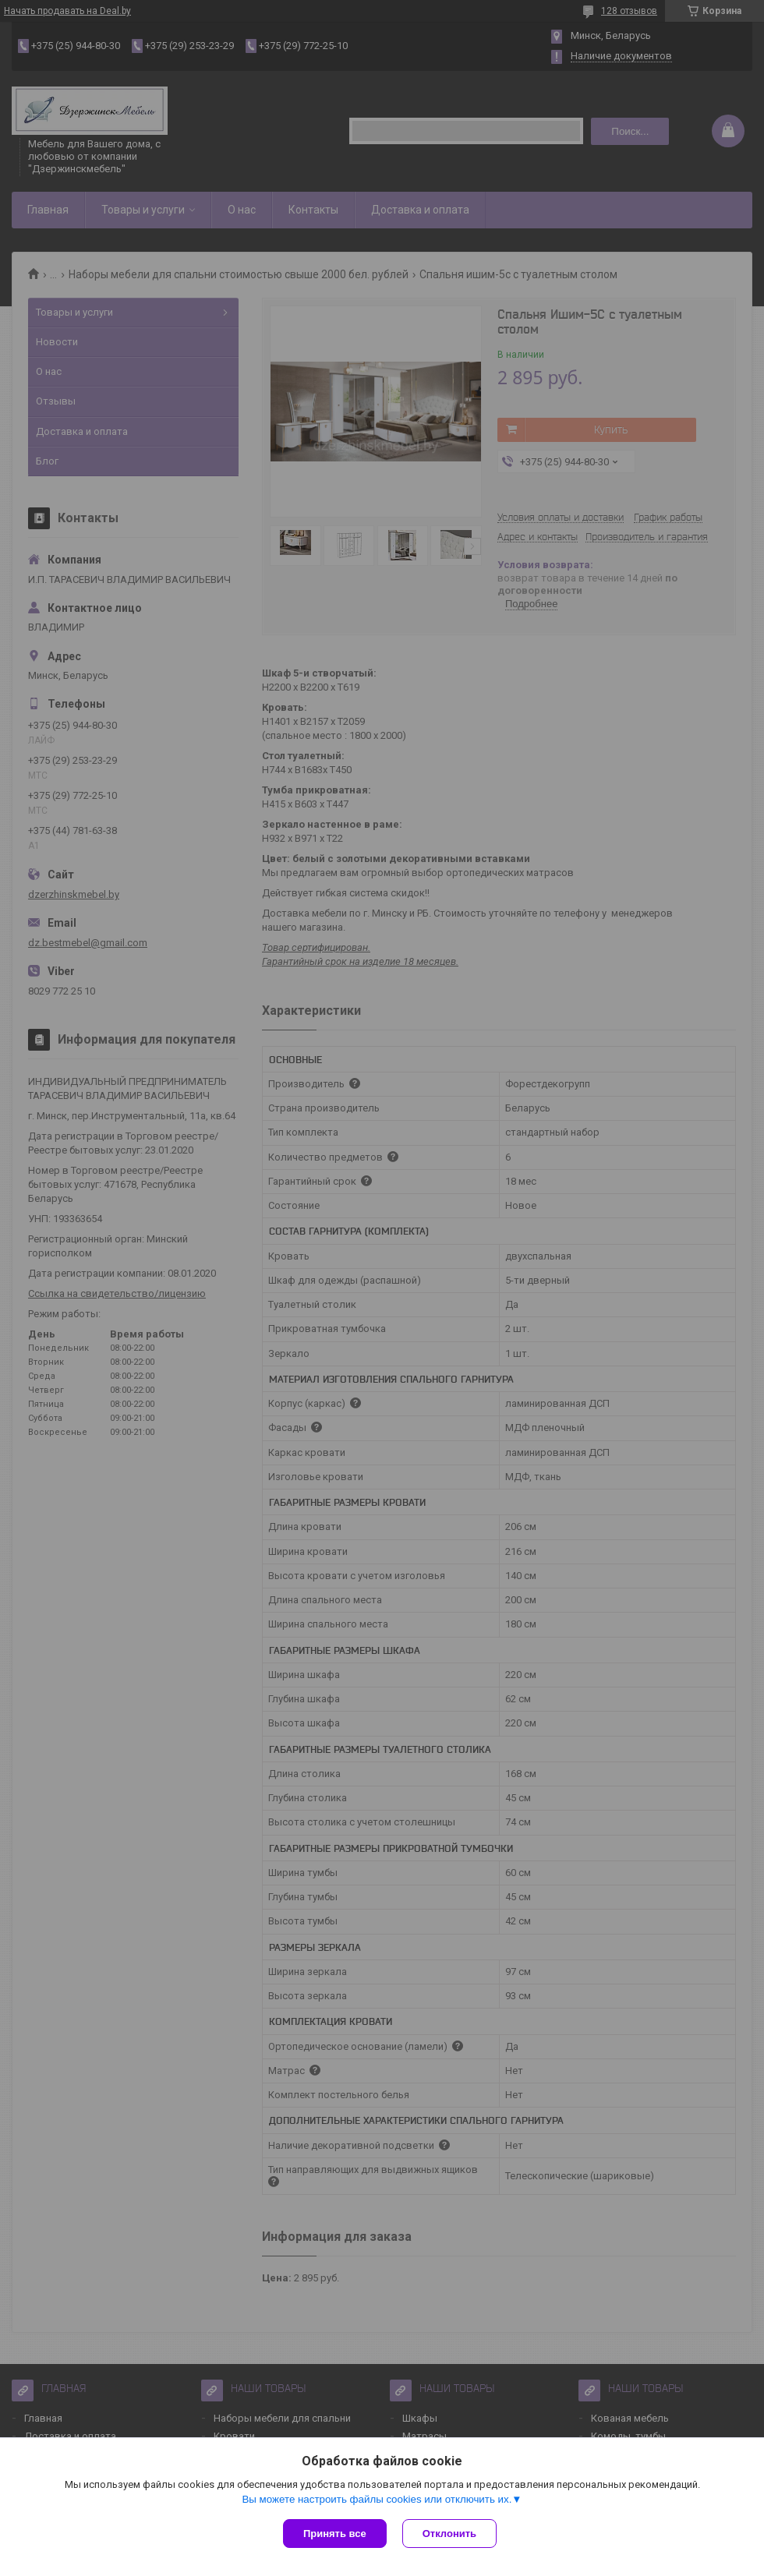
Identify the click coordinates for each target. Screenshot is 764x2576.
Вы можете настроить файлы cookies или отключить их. (376, 2499)
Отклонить (449, 2533)
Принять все (334, 2533)
